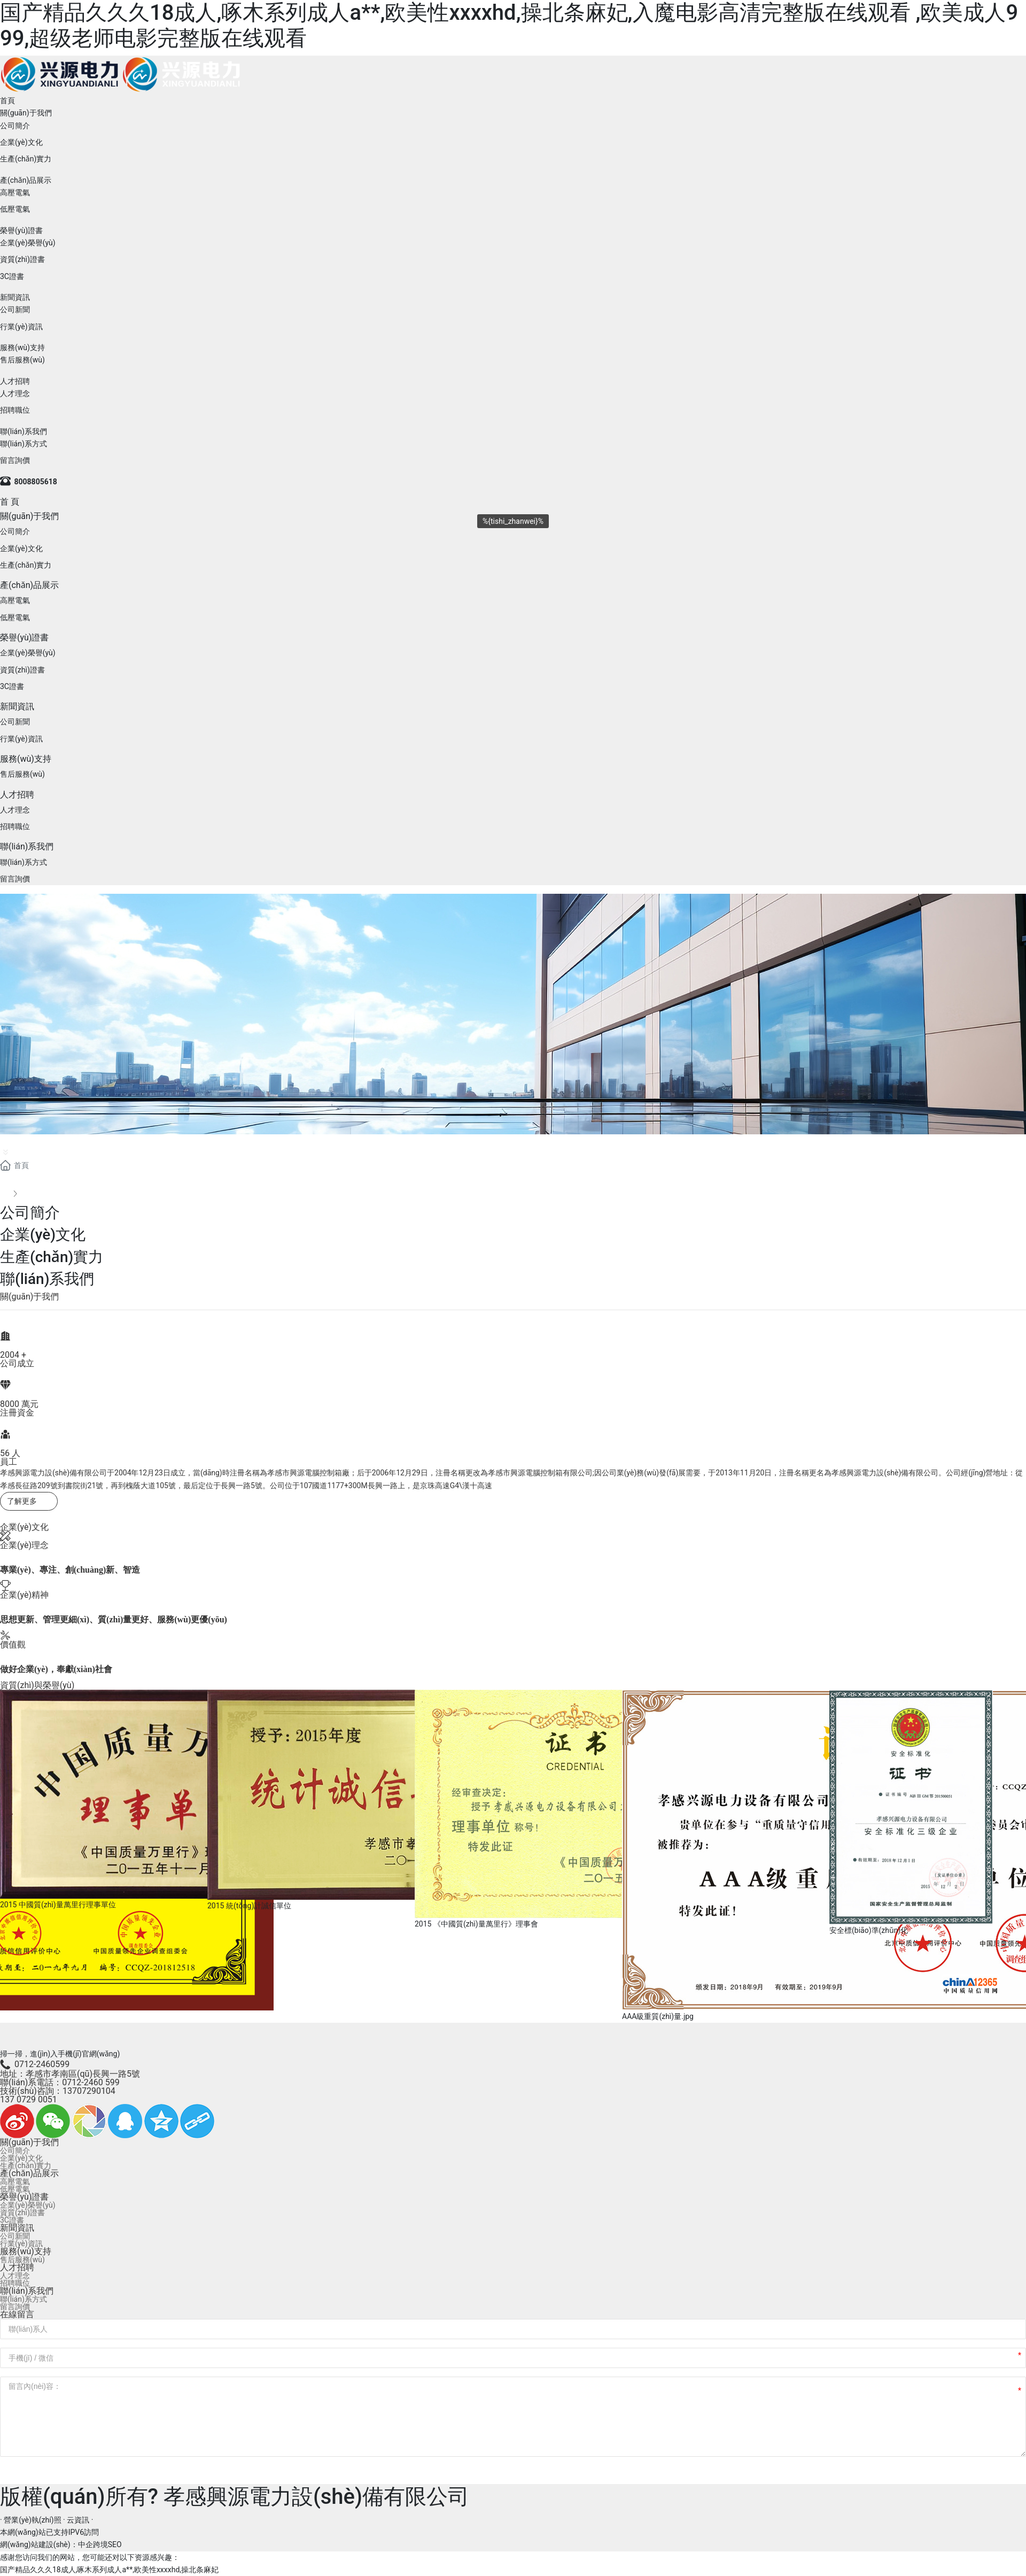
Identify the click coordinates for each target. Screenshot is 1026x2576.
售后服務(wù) (22, 359)
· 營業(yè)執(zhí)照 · (33, 2520)
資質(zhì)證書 (22, 259)
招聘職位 (15, 410)
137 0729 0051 (28, 2099)
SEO (115, 2544)
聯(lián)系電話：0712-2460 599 (60, 2082)
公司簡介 (15, 125)
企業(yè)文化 (21, 142)
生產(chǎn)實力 (25, 158)
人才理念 (15, 393)
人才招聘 (15, 381)
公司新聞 (15, 309)
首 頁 (9, 502)
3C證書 (12, 276)
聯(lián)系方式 (23, 443)
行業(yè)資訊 (21, 326)
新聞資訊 (15, 297)
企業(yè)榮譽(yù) (28, 242)
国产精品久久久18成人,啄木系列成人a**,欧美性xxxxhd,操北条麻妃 (109, 2569)
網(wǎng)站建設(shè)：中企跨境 (54, 2544)
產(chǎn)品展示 (25, 180)
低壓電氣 (15, 209)
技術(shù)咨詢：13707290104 (57, 2091)
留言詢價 (15, 460)
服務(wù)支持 (22, 347)
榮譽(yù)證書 (21, 230)
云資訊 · (80, 2520)
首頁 (7, 100)
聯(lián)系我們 (23, 431)
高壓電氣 (15, 192)
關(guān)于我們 (26, 113)
